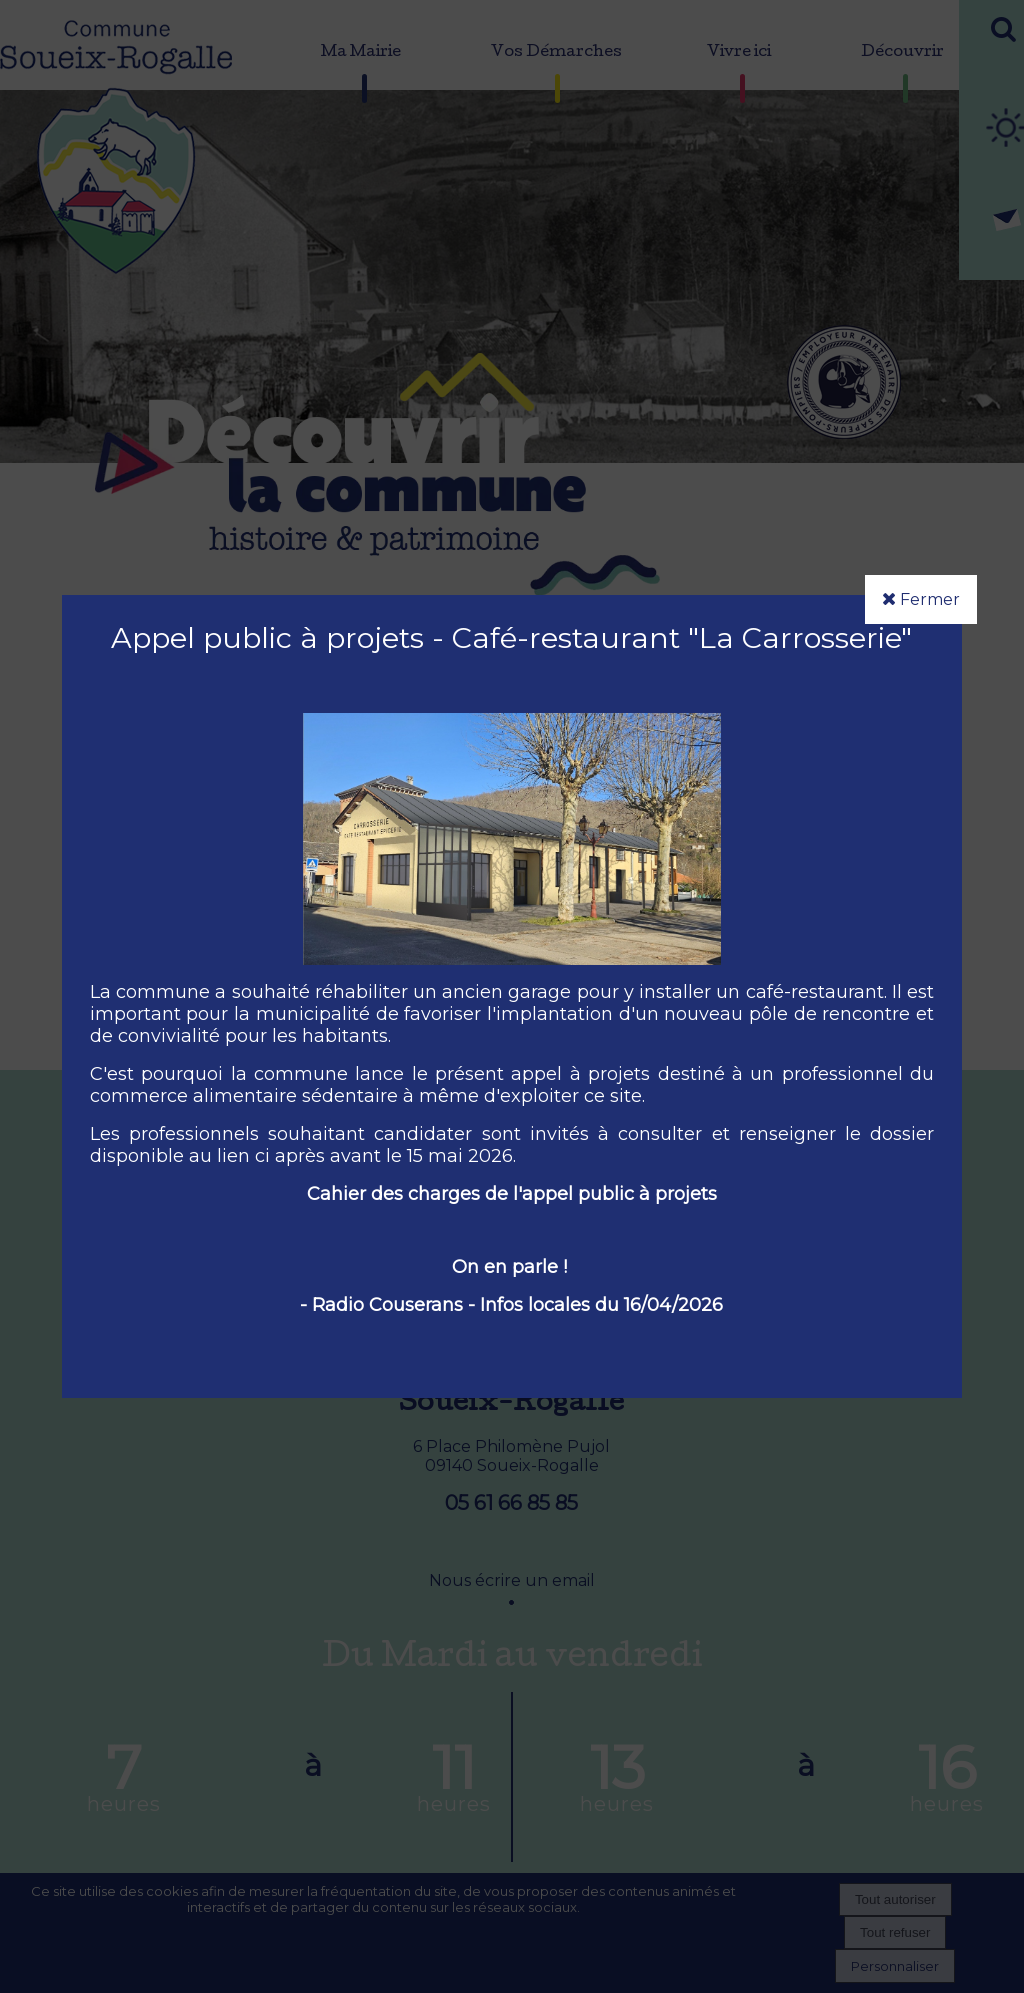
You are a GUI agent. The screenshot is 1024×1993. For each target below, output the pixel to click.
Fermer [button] (921, 599)
